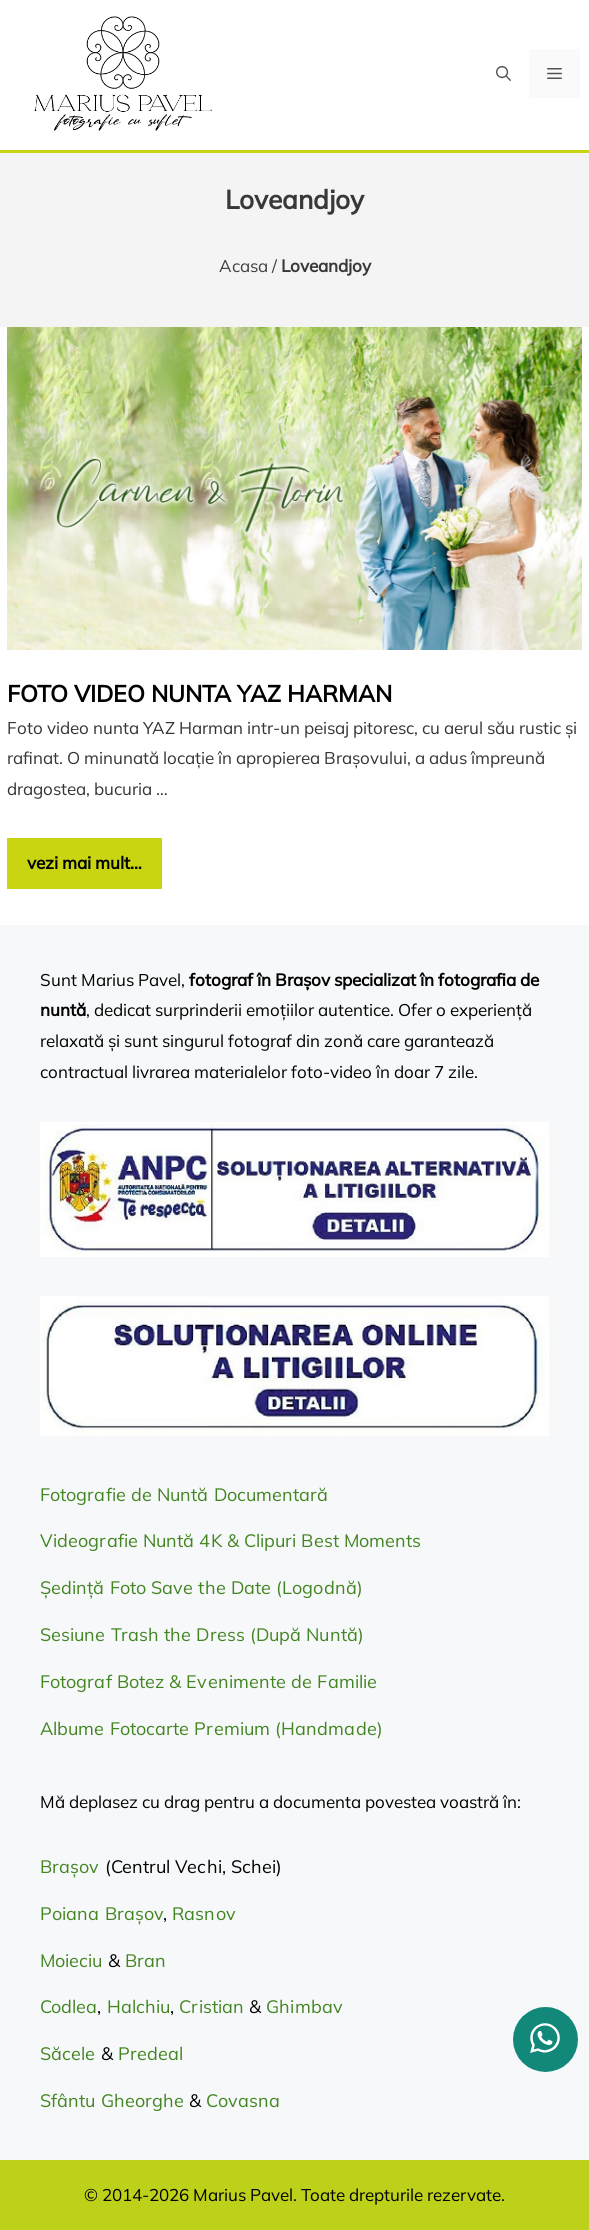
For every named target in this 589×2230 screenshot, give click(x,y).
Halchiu (139, 2006)
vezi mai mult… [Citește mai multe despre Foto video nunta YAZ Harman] (84, 862)
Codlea (68, 2006)
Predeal (151, 2053)
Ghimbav (304, 2006)
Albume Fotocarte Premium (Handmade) (211, 1728)
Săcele (70, 2053)
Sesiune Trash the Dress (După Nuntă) (202, 1634)
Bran (145, 1960)
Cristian (211, 2006)
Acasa (243, 265)
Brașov (72, 1866)
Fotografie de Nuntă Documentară (184, 1494)
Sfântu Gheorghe (112, 2100)
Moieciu (71, 1960)
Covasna (243, 2100)
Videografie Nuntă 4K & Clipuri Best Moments (230, 1540)
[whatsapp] (545, 2039)
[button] (503, 73)
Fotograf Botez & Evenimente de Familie (208, 1681)
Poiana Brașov (101, 1913)
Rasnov (203, 1913)
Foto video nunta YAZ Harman (199, 693)
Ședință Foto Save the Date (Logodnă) (201, 1587)
